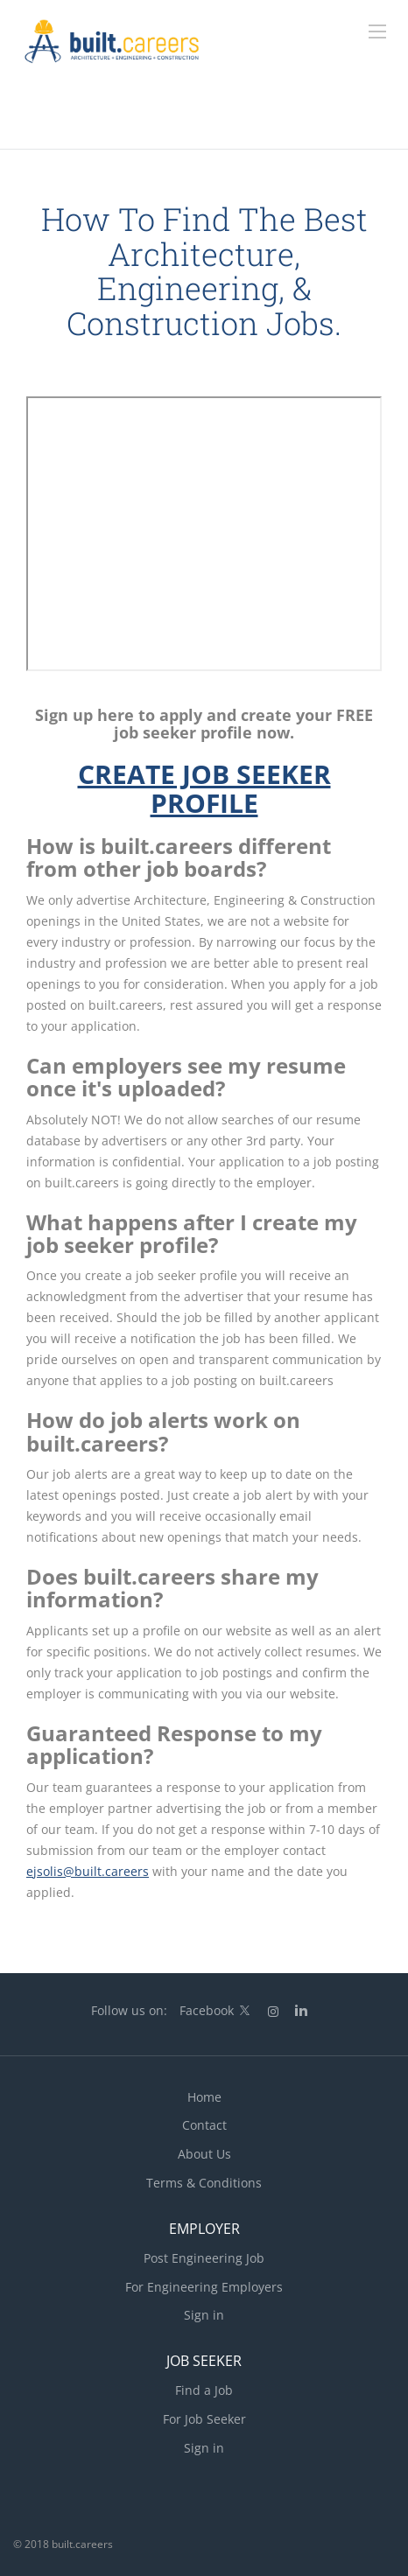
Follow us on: (129, 2010)
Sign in (204, 2314)
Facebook (206, 2010)
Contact (204, 2125)
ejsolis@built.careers (87, 1871)
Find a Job (204, 2390)
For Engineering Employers (204, 2286)
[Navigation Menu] (377, 31)
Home (204, 2097)
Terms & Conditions (204, 2182)
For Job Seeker (204, 2419)
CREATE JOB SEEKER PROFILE (204, 788)
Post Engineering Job (204, 2258)
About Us (204, 2154)
